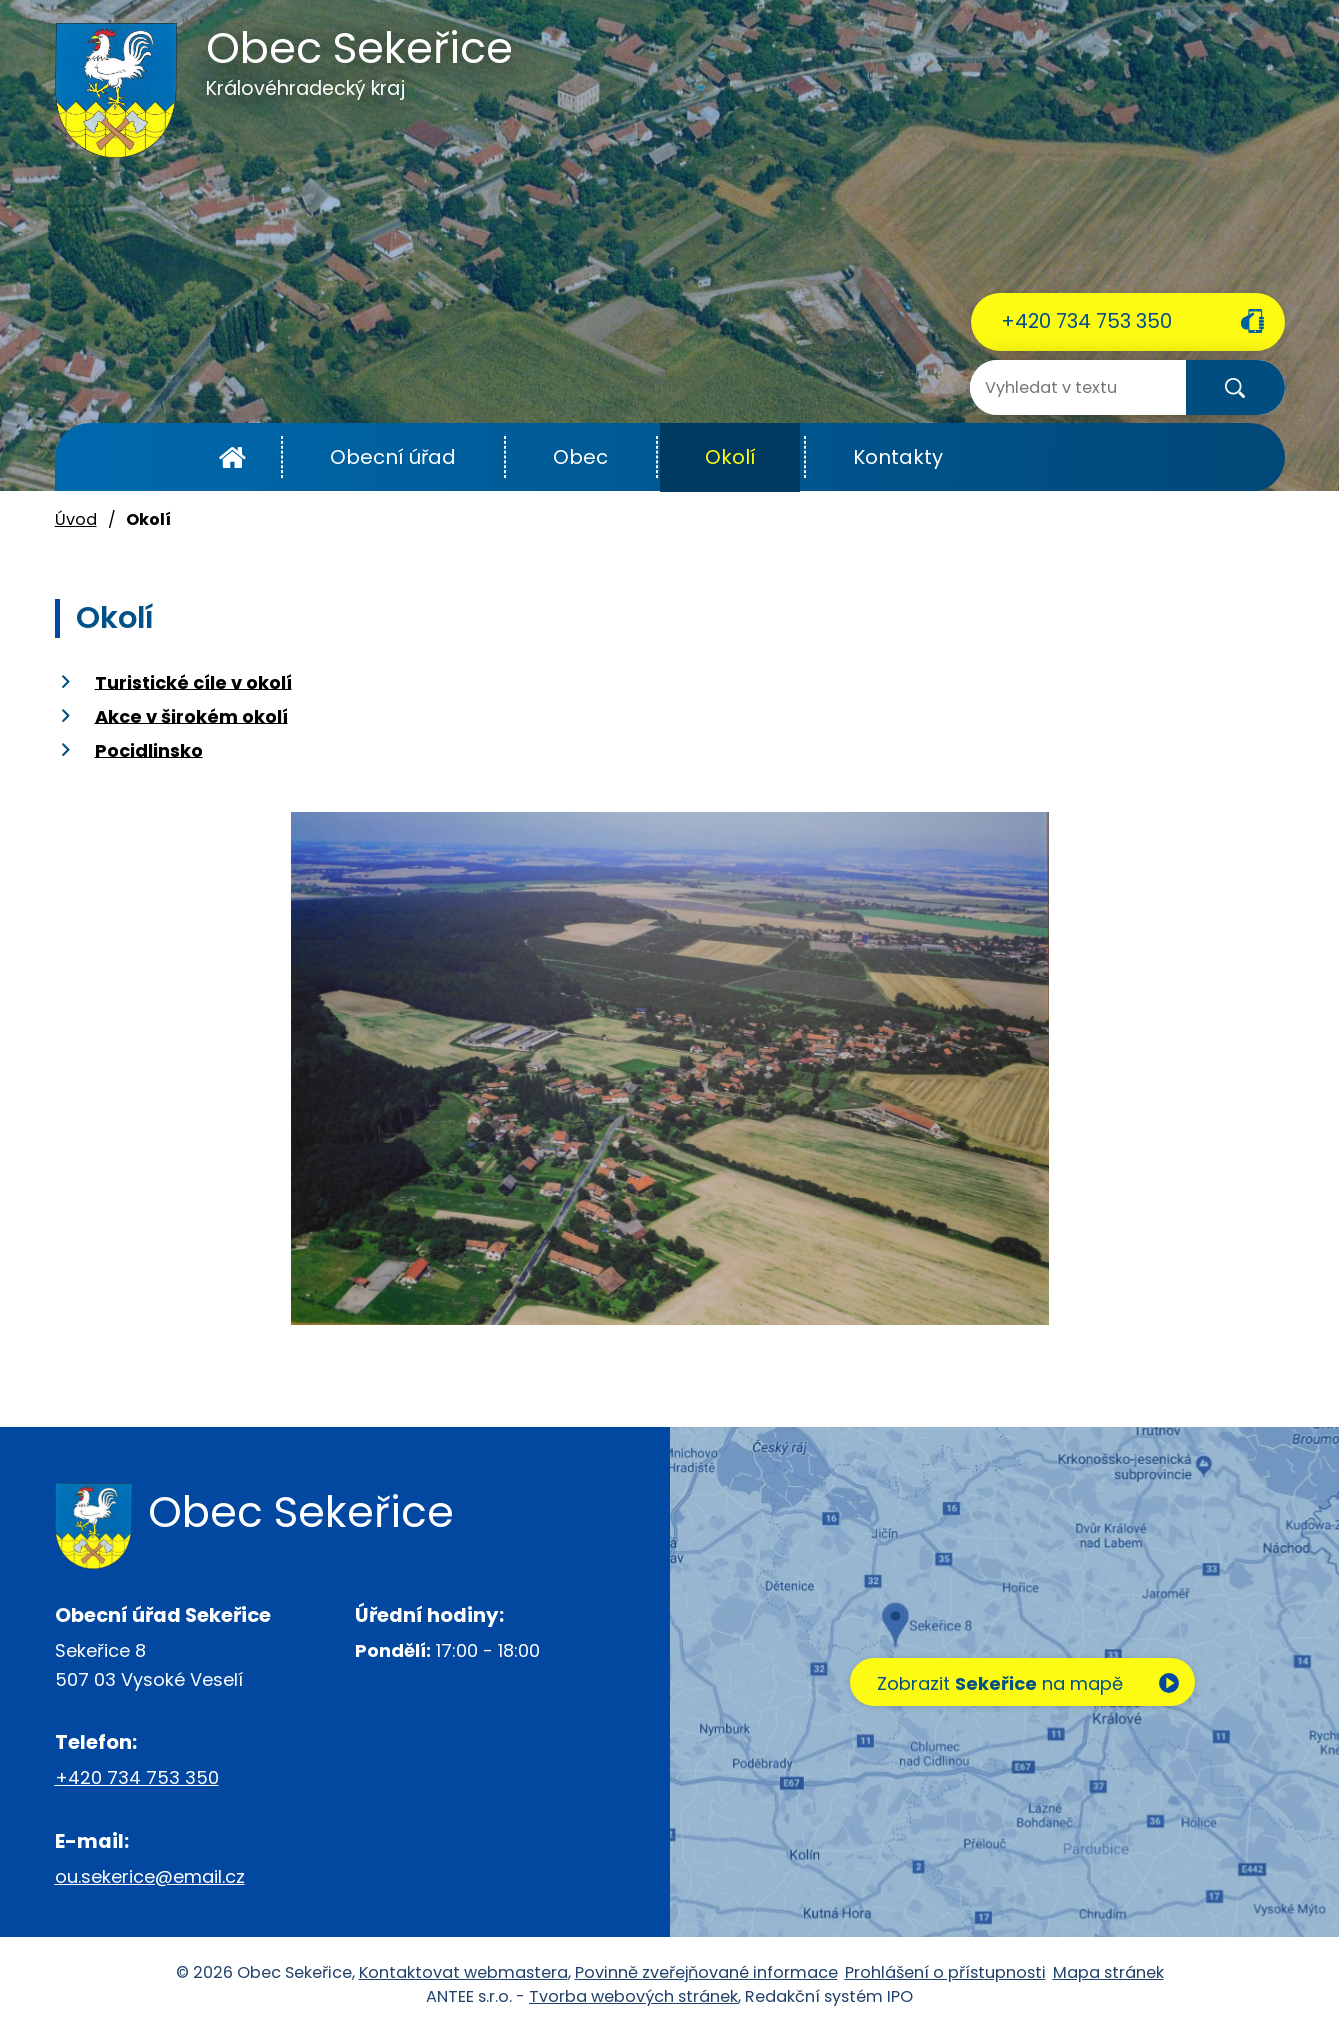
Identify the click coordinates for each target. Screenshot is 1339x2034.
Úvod (232, 457)
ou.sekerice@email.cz (150, 1876)
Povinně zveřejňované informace (706, 1972)
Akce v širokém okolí (191, 715)
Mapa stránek (1108, 1972)
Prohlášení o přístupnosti (945, 1972)
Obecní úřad (393, 457)
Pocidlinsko (149, 749)
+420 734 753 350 (1086, 321)
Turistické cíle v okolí (193, 681)
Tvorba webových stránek (633, 1996)
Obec (580, 457)
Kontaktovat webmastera (463, 1972)
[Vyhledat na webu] (1050, 387)
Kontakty (898, 457)
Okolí (730, 457)
